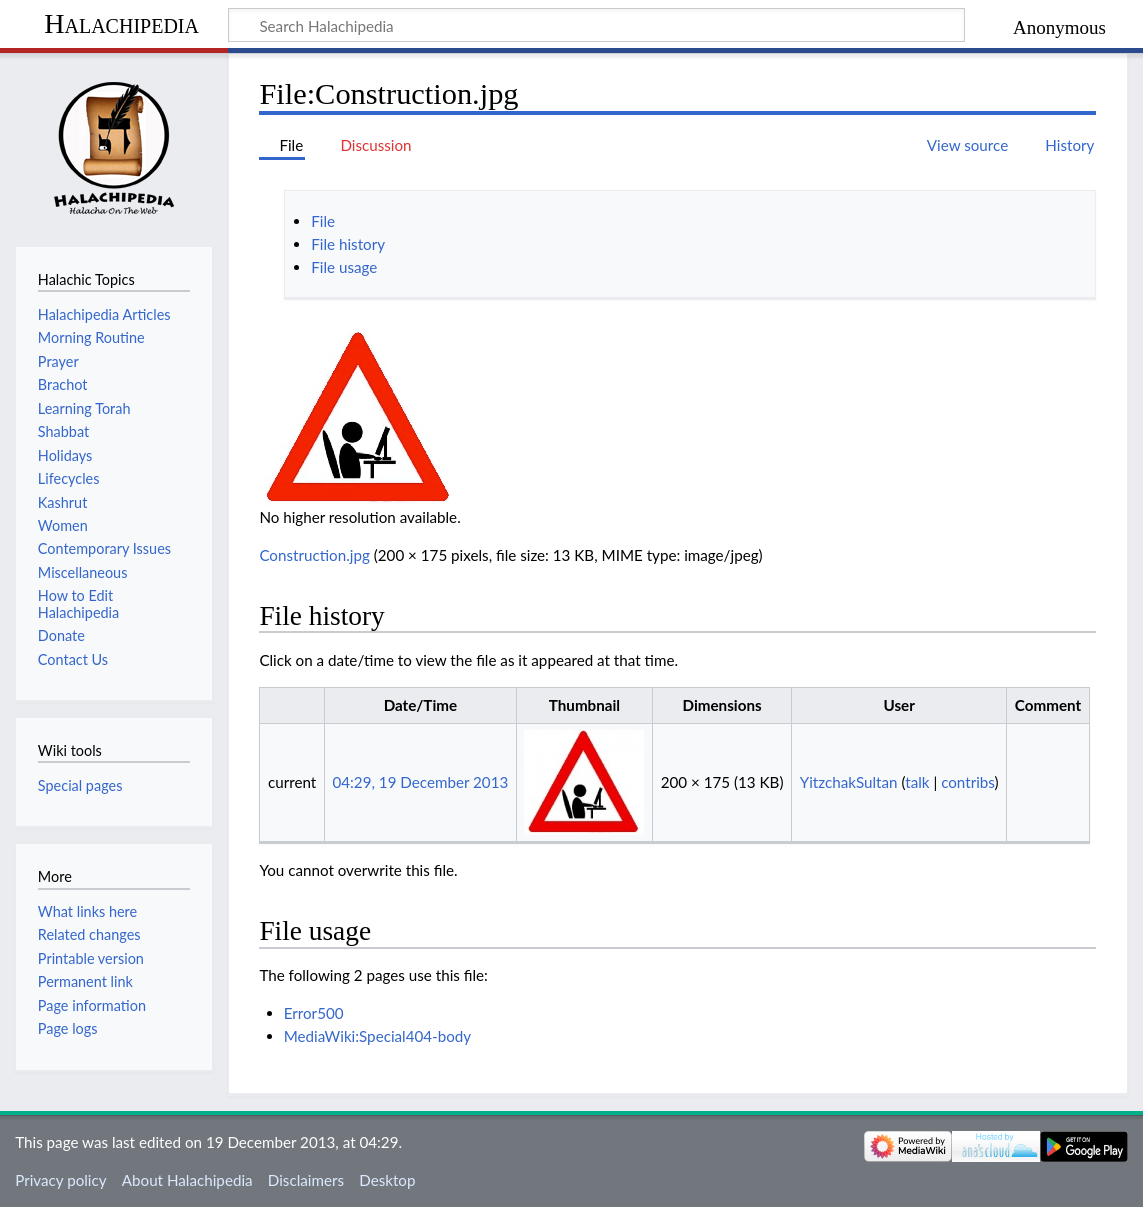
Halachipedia (121, 23)
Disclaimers (306, 1180)
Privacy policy (60, 1180)
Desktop (387, 1180)
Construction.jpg (314, 555)
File (323, 221)
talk (917, 782)
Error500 (314, 1013)
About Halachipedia (187, 1180)
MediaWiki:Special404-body (378, 1036)
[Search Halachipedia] (596, 25)
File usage (344, 267)
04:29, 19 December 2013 (420, 782)
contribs (967, 782)
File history (348, 244)
